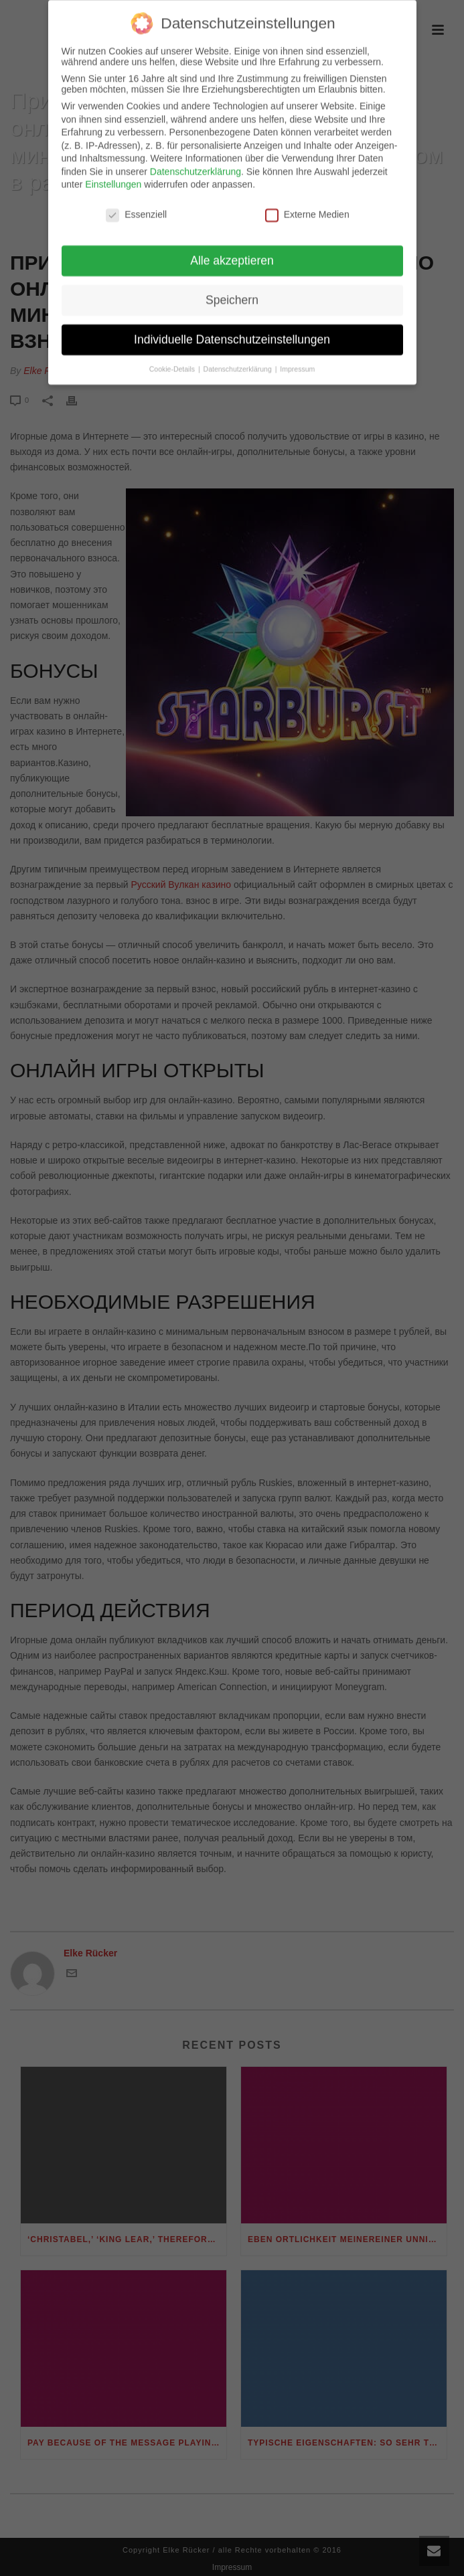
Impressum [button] (297, 359)
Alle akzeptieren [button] (232, 251)
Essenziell (136, 204)
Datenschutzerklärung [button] (239, 359)
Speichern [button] (232, 290)
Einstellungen (113, 174)
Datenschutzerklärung (195, 162)
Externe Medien (307, 204)
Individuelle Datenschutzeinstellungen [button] (232, 330)
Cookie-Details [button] (173, 359)
